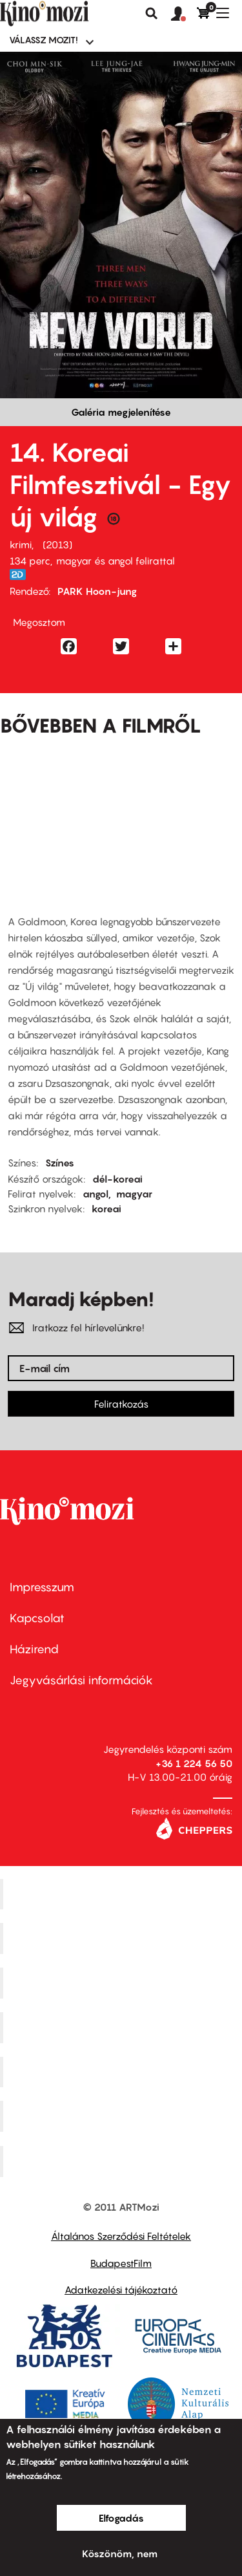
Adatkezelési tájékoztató (121, 2289)
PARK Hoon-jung (97, 591)
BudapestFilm (121, 2263)
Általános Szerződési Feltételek (121, 2236)
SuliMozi (122, 2072)
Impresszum (42, 1587)
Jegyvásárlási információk (81, 1680)
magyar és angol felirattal (115, 560)
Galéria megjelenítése (121, 412)
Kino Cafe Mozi (123, 1938)
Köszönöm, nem (119, 2553)
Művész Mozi (122, 1983)
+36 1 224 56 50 (194, 1763)
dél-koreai (117, 1179)
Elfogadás (121, 2518)
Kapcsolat (37, 1618)
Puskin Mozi (122, 2027)
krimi (21, 544)
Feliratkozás (121, 1404)
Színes (59, 1162)
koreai (106, 1208)
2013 (57, 544)
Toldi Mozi (123, 2161)
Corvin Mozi (123, 1894)
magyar (134, 1193)
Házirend (34, 1649)
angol (95, 1193)
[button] (184, 14)
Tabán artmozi (122, 2116)
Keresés (151, 13)
